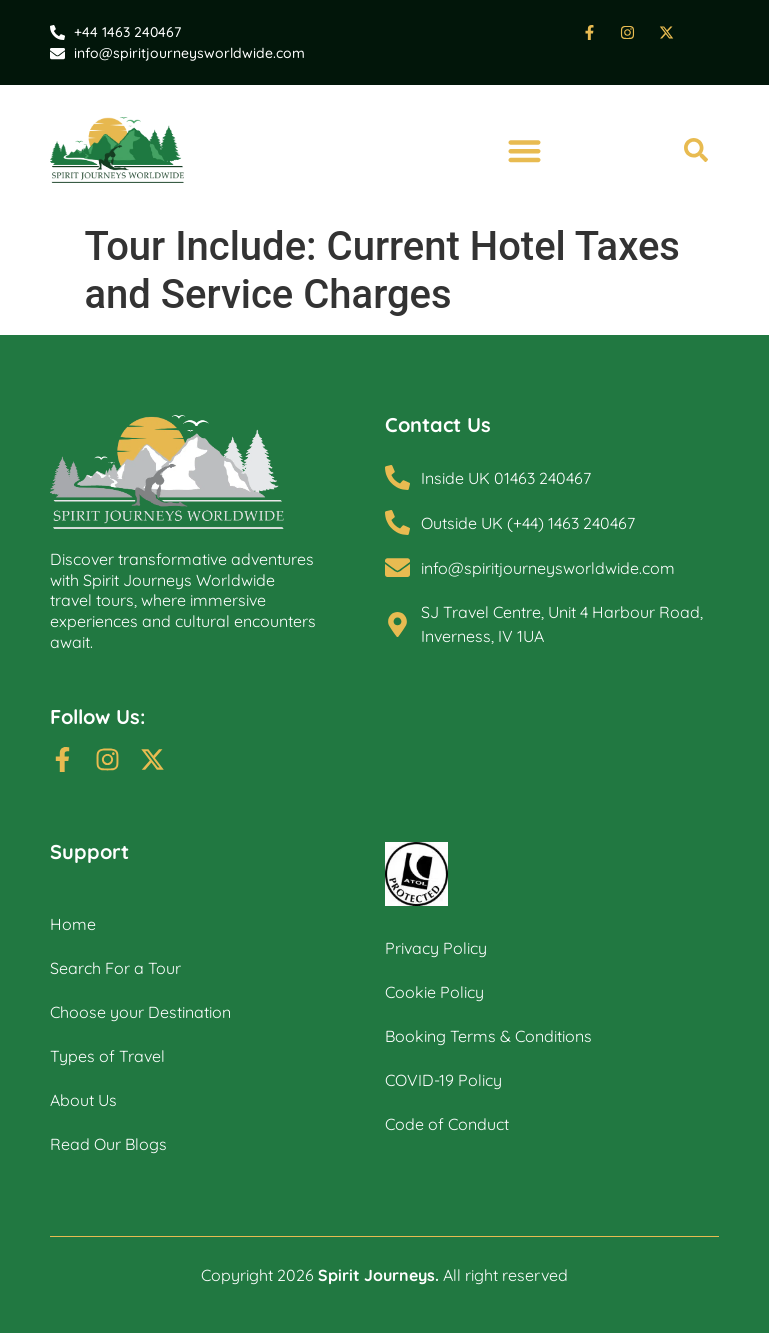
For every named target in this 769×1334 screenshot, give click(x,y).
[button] (525, 150)
